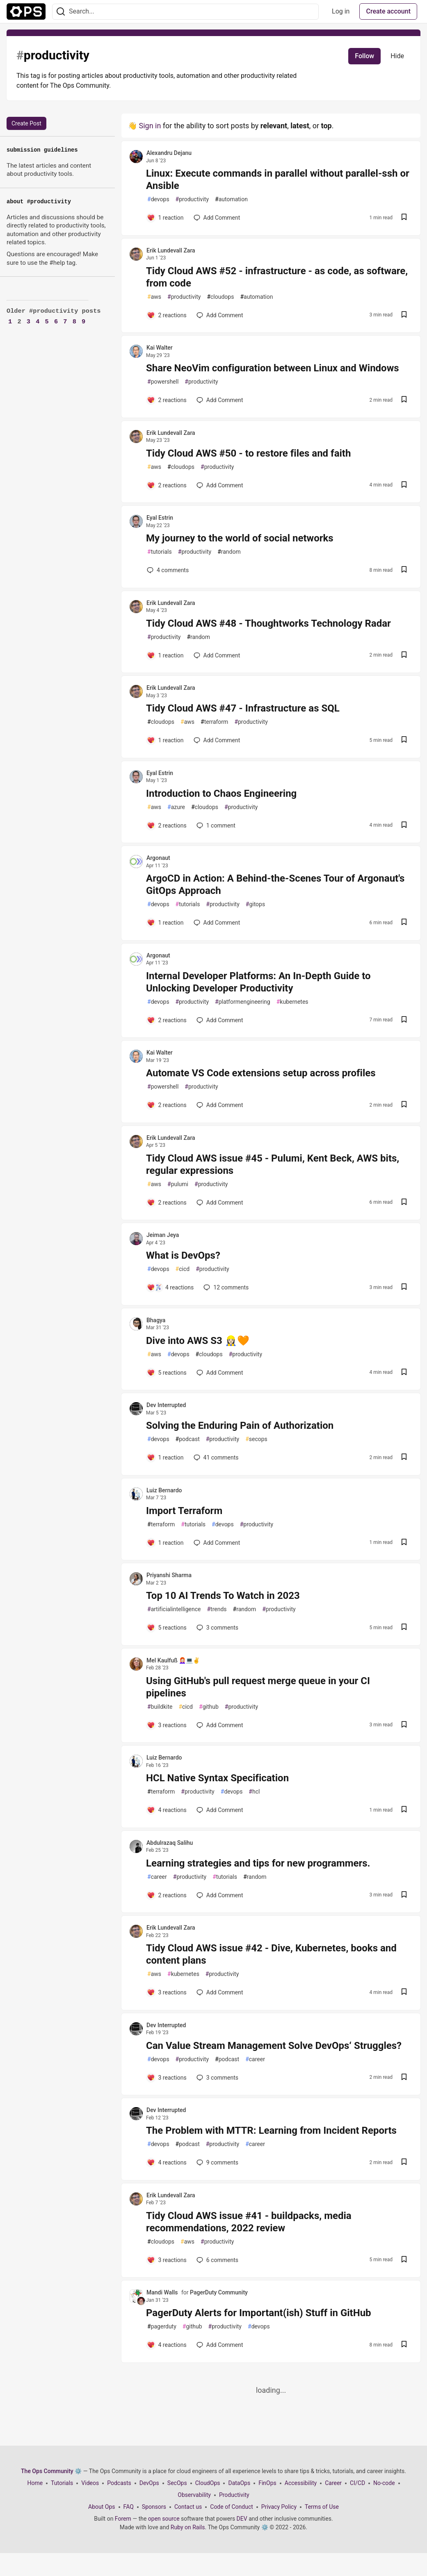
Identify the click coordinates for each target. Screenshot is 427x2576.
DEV (242, 2518)
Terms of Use (322, 2506)
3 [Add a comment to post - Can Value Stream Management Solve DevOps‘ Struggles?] (216, 2078)
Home (35, 2483)
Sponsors (154, 2506)
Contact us (188, 2506)
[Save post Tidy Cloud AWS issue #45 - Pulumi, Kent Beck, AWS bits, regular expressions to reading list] (404, 1203)
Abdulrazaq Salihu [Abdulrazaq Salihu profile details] (169, 1842)
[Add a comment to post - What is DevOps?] (170, 1287)
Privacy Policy (279, 2506)
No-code (384, 2483)
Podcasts (119, 2483)
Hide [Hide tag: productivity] (397, 56)
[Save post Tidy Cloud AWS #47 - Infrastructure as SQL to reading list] (404, 740)
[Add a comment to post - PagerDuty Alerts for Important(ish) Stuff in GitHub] (167, 2344)
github (209, 1707)
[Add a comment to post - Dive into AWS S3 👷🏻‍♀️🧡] (167, 1372)
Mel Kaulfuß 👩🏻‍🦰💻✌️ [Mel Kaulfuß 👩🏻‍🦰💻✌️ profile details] (173, 1660)
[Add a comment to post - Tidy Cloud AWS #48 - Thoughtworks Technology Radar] (165, 655)
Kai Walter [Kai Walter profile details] (159, 347)
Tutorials (62, 2483)
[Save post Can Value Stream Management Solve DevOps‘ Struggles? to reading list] (404, 2078)
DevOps (149, 2483)
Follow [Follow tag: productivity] (364, 56)
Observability (194, 2495)
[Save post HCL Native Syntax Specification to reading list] (404, 1810)
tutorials (159, 552)
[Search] (61, 11)
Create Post (26, 123)
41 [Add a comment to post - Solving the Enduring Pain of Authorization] (215, 1457)
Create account (388, 11)
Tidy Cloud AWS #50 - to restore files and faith (248, 453)
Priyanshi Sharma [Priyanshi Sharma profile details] (169, 1575)
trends (216, 1609)
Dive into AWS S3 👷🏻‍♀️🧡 (197, 1340)
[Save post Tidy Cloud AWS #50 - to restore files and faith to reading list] (404, 485)
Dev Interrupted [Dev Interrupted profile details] (166, 1405)
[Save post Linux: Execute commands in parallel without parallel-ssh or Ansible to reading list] (404, 218)
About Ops (101, 2506)
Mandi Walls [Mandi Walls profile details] (162, 2292)
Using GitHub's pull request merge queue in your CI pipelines (258, 1687)
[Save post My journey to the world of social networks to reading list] (404, 570)
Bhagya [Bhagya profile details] (155, 1320)
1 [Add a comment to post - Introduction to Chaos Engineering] (215, 825)
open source (164, 2518)
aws (154, 297)
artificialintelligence (174, 1609)
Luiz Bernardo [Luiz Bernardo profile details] (164, 1490)
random (229, 552)
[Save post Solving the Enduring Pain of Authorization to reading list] (404, 1457)
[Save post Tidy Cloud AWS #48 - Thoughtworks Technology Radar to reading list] (404, 655)
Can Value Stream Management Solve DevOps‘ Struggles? (274, 2045)
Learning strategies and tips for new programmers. (258, 1863)
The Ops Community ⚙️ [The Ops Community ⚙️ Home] (51, 2471)
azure (176, 807)
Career (333, 2483)
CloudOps (207, 2483)
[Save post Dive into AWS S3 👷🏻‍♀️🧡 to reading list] (404, 1373)
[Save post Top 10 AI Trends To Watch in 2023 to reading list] (404, 1628)
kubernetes (292, 1002)
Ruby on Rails (188, 2527)
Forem (123, 2518)
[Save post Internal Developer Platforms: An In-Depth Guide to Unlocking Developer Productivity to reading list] (404, 1020)
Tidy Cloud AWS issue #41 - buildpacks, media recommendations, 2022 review (249, 2222)
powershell (162, 381)
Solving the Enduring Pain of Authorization (239, 1425)
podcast (188, 1439)
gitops (255, 904)
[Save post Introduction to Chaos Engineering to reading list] (404, 825)
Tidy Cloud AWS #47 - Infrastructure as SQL (243, 708)
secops (256, 1439)
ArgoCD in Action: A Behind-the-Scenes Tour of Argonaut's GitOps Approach (275, 884)
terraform (214, 722)
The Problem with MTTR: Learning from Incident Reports (271, 2130)
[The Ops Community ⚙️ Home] (26, 11)
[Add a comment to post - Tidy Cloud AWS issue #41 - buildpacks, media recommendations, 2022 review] (167, 2260)
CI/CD (357, 2483)
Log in (340, 11)
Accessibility (301, 2483)
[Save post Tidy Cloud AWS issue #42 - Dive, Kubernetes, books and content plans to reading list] (404, 1992)
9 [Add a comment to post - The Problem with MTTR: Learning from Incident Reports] (216, 2162)
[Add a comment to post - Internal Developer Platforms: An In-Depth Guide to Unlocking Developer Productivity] (167, 1020)
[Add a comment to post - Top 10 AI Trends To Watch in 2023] (167, 1627)
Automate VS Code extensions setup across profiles (261, 1073)
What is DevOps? (183, 1255)
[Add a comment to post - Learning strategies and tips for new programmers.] (167, 1895)
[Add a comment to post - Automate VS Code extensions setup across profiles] (167, 1105)
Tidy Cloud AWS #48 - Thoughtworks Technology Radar (268, 623)
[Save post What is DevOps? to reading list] (404, 1287)
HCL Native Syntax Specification (217, 1778)
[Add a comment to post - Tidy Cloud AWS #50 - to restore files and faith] (167, 485)
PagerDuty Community (219, 2292)
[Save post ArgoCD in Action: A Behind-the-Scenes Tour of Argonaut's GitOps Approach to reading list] (404, 923)
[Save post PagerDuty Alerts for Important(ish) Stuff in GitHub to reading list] (404, 2345)
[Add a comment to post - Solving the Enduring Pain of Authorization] (165, 1457)
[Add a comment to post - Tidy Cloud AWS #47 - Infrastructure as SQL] (165, 740)
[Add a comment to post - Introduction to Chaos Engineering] (167, 825)
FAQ (128, 2506)
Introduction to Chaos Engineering (221, 793)
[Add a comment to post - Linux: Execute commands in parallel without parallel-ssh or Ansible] (165, 217)
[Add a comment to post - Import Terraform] (165, 1542)
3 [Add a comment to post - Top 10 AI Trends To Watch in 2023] (216, 1627)
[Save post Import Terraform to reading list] (404, 1543)
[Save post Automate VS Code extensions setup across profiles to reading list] (404, 1105)
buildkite (159, 1707)
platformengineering (242, 1002)
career (157, 1877)
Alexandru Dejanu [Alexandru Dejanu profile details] (169, 153)
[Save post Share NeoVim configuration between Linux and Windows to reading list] (404, 400)
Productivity (234, 2495)
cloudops (220, 297)
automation (231, 199)
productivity (192, 199)
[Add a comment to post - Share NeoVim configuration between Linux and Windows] (167, 400)
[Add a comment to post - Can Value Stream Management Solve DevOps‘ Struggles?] (167, 2077)
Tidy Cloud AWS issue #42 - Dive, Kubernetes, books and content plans (271, 1954)
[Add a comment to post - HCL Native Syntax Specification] (167, 1810)
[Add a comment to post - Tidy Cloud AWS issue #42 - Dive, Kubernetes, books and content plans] (167, 1992)
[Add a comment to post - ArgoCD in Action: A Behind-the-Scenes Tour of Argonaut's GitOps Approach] (165, 922)
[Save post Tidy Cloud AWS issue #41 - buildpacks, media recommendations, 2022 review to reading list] (404, 2260)
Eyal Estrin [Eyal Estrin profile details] (159, 517)
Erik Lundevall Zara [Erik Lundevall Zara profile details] (170, 250)
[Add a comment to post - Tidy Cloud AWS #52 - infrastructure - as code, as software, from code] (167, 315)
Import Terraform (184, 1510)
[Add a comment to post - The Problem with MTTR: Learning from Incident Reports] (167, 2162)
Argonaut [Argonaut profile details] (158, 858)
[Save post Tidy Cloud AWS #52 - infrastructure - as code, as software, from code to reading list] (404, 315)
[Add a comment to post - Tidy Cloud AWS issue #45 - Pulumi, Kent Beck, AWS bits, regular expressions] (167, 1202)
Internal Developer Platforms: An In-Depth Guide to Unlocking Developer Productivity (258, 982)
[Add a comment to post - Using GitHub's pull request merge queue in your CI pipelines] (167, 1725)
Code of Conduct (231, 2506)
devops (158, 199)
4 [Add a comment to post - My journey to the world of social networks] (167, 570)
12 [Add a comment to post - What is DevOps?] (225, 1287)
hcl (254, 1791)
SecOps (177, 2483)
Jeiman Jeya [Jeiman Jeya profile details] (162, 1235)
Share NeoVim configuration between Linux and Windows (272, 368)
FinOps (267, 2483)
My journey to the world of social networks (239, 538)
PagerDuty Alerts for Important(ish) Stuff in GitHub (258, 2313)
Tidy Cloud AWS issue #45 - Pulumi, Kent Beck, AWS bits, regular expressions (272, 1164)
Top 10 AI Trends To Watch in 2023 (223, 1595)
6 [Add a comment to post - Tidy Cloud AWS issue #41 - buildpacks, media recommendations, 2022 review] (216, 2260)
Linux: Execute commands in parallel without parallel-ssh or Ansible (277, 179)
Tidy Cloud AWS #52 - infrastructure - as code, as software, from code (277, 277)
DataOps (239, 2483)
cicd (183, 1269)
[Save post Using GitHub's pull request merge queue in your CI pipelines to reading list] (404, 1725)
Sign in (150, 125)
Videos (90, 2483)
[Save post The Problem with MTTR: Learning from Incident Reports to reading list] (404, 2162)
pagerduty (161, 2326)
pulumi (177, 1184)
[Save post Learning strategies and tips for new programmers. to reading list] (404, 1895)
